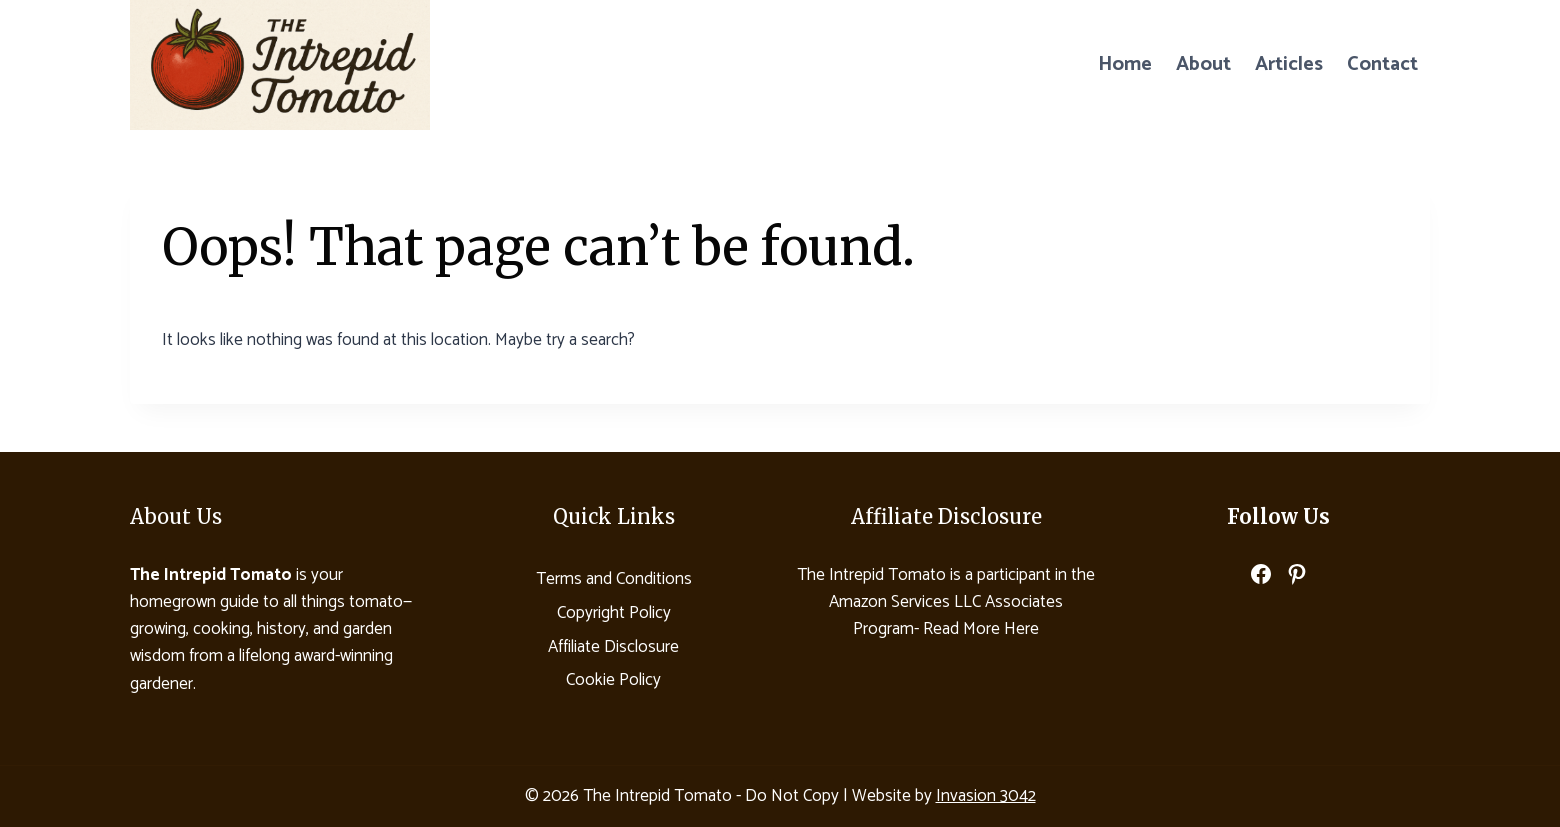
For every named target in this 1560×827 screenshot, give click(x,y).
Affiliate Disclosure (613, 647)
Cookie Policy (613, 680)
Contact (1382, 64)
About (1203, 64)
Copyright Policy (614, 613)
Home (1125, 64)
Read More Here (981, 629)
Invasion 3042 (986, 796)
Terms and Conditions (614, 579)
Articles (1289, 64)
